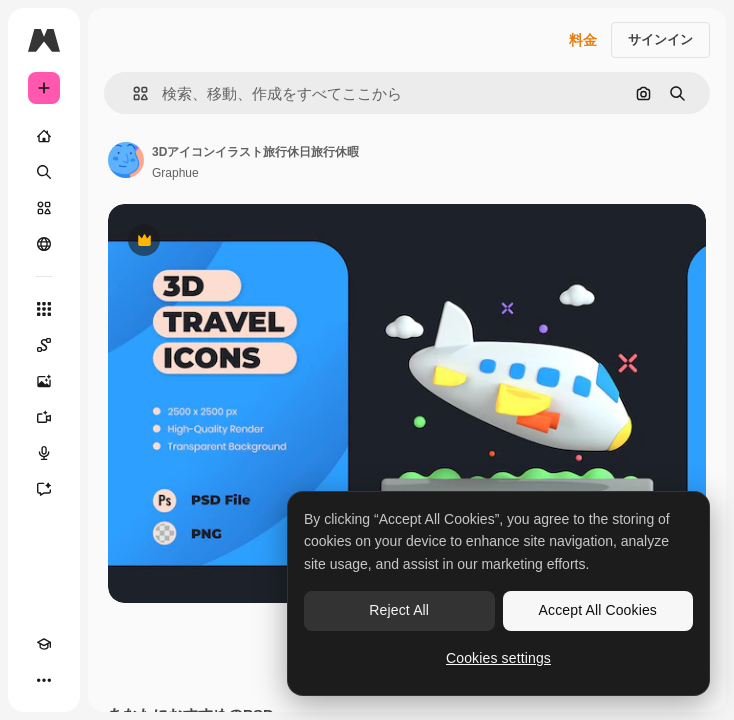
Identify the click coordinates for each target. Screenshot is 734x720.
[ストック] (44, 208)
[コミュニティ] (44, 244)
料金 (583, 40)
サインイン (660, 39)
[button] (132, 93)
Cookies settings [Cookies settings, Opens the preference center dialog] (498, 658)
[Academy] (44, 644)
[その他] (44, 680)
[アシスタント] (44, 489)
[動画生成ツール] (44, 417)
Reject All (399, 610)
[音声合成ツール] (44, 453)
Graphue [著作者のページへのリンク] (175, 173)
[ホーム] (44, 136)
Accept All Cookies (598, 610)
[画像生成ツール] (44, 381)
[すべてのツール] (44, 309)
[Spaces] (44, 345)
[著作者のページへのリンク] (126, 160)
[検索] (44, 172)
